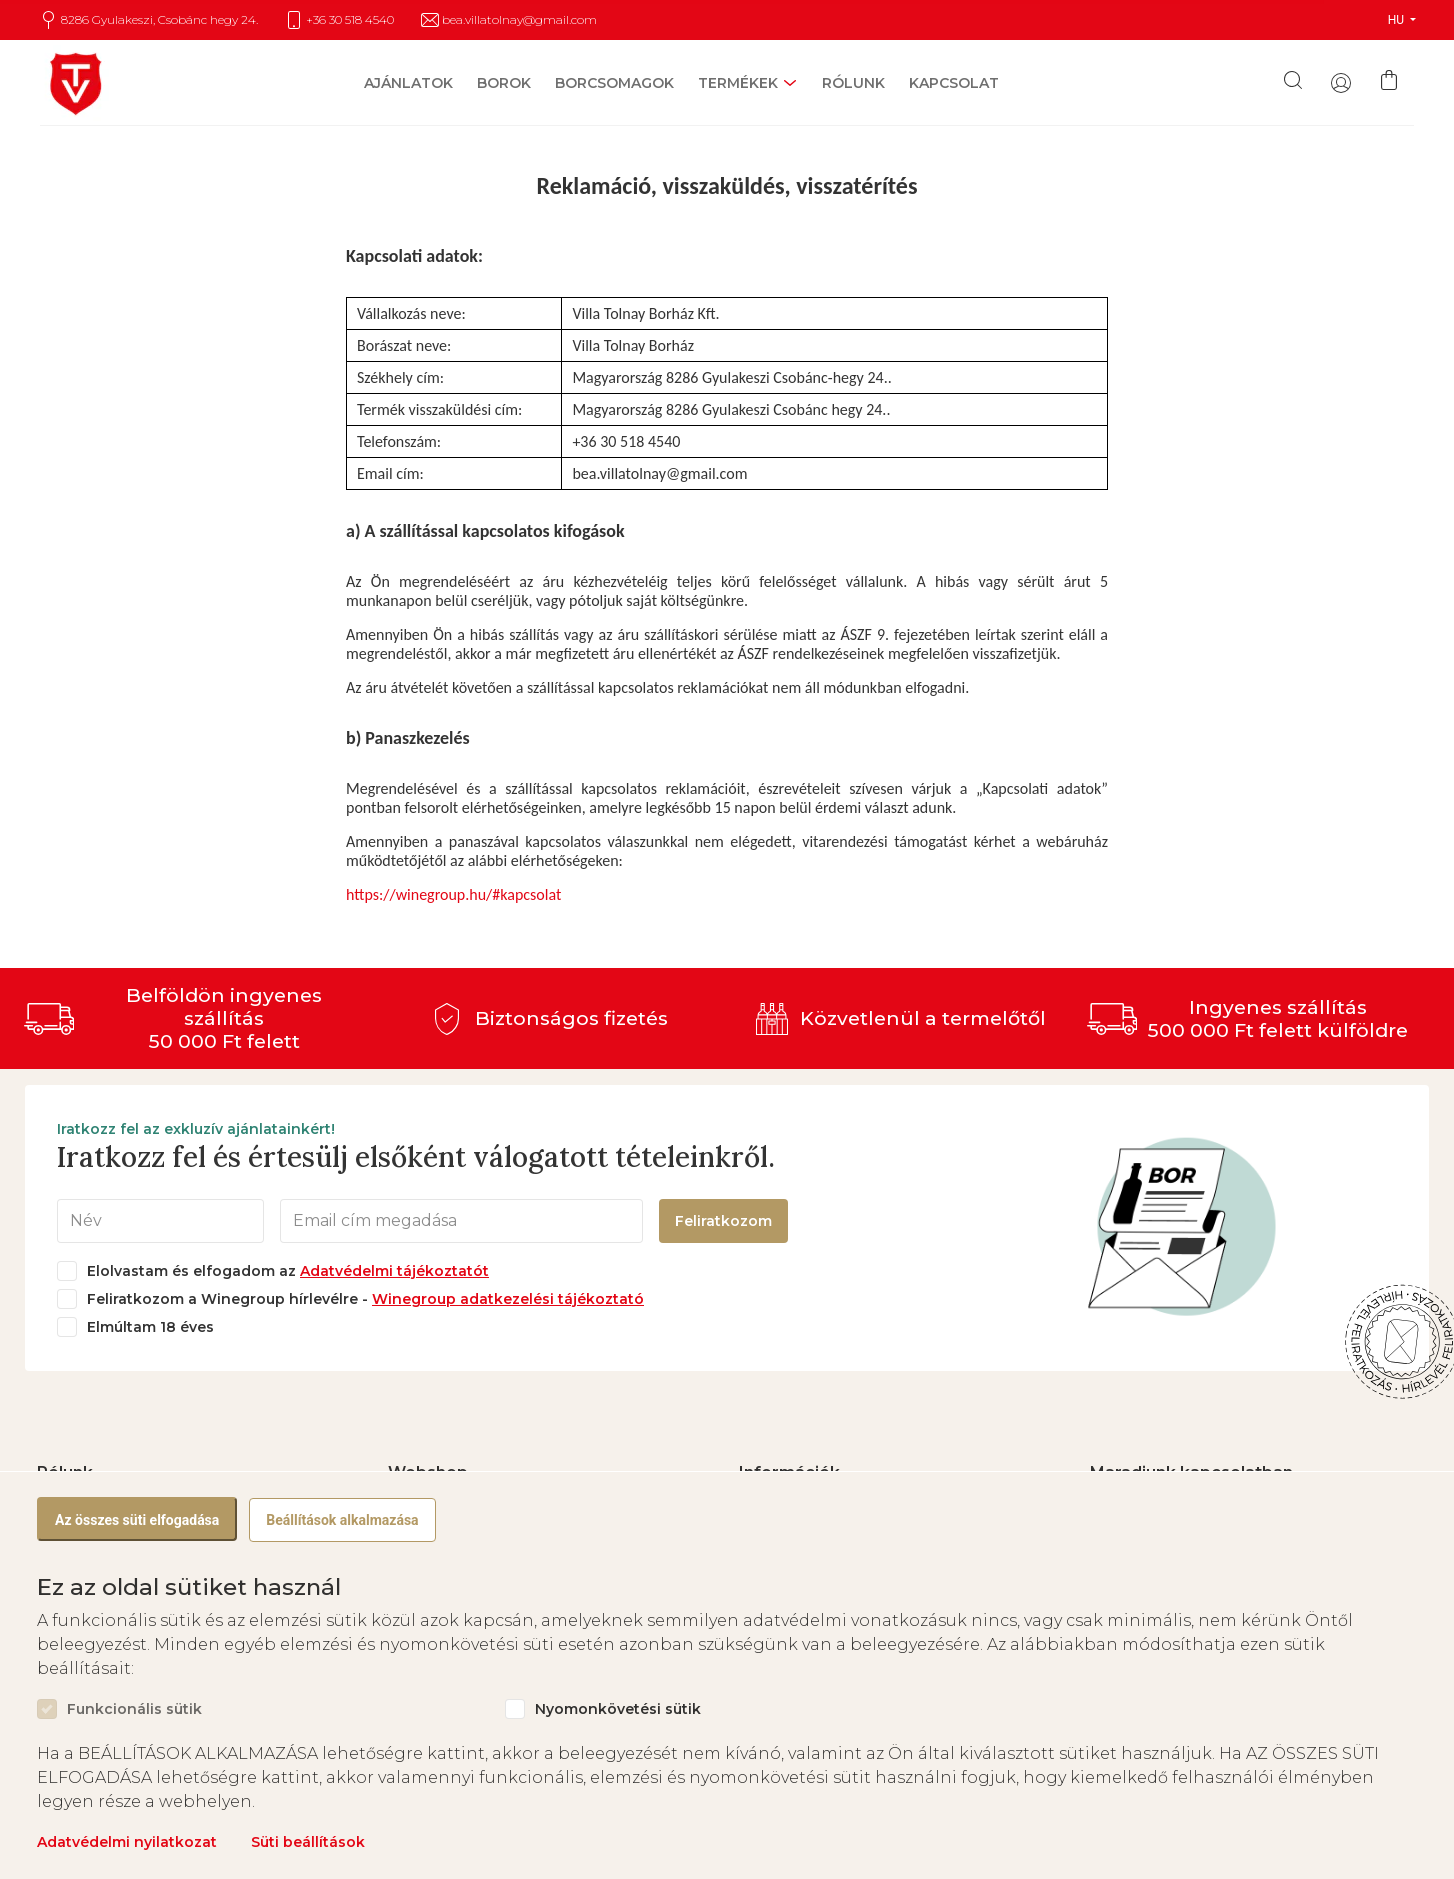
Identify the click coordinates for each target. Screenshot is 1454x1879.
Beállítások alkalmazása (342, 1520)
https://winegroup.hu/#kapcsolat (453, 894)
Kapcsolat (954, 83)
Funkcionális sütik (134, 1709)
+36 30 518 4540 (350, 20)
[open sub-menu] (788, 83)
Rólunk (853, 83)
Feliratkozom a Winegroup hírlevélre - (365, 1299)
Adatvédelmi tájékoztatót (394, 1271)
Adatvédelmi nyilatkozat (127, 1842)
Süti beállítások (308, 1842)
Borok (504, 83)
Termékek (738, 83)
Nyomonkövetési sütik (618, 1709)
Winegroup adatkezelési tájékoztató (508, 1299)
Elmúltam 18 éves (150, 1327)
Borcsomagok (614, 83)
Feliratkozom (723, 1221)
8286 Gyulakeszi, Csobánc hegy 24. (159, 20)
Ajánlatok (408, 83)
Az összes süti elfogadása (137, 1520)
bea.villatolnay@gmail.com (519, 20)
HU (1397, 20)
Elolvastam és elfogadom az (288, 1271)
